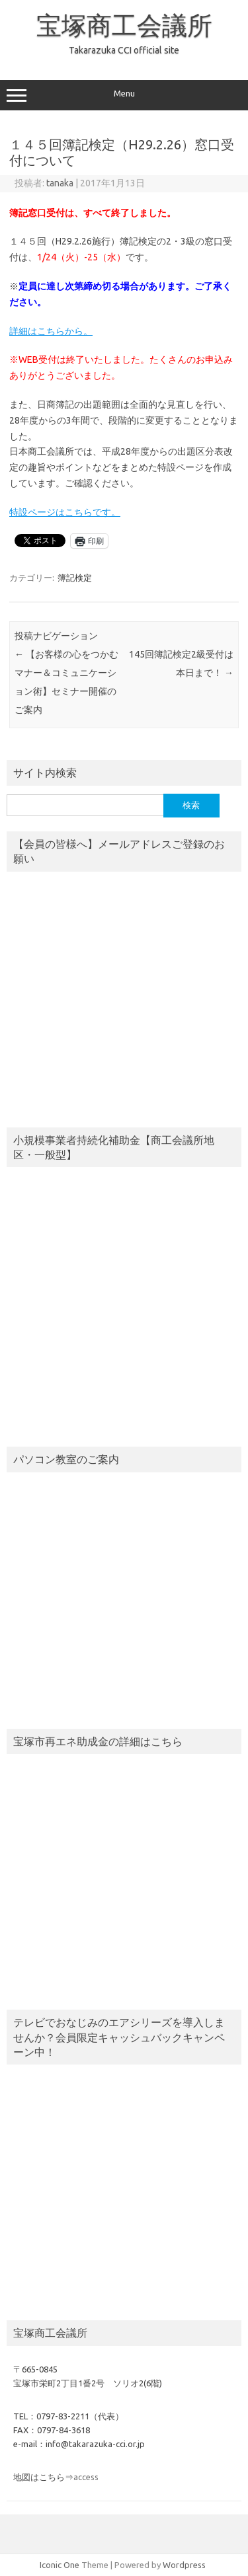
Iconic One (59, 2564)
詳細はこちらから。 (51, 331)
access (86, 2476)
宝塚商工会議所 (124, 25)
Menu (124, 95)
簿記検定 (75, 577)
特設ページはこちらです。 (64, 512)
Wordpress (184, 2564)
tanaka (59, 183)
